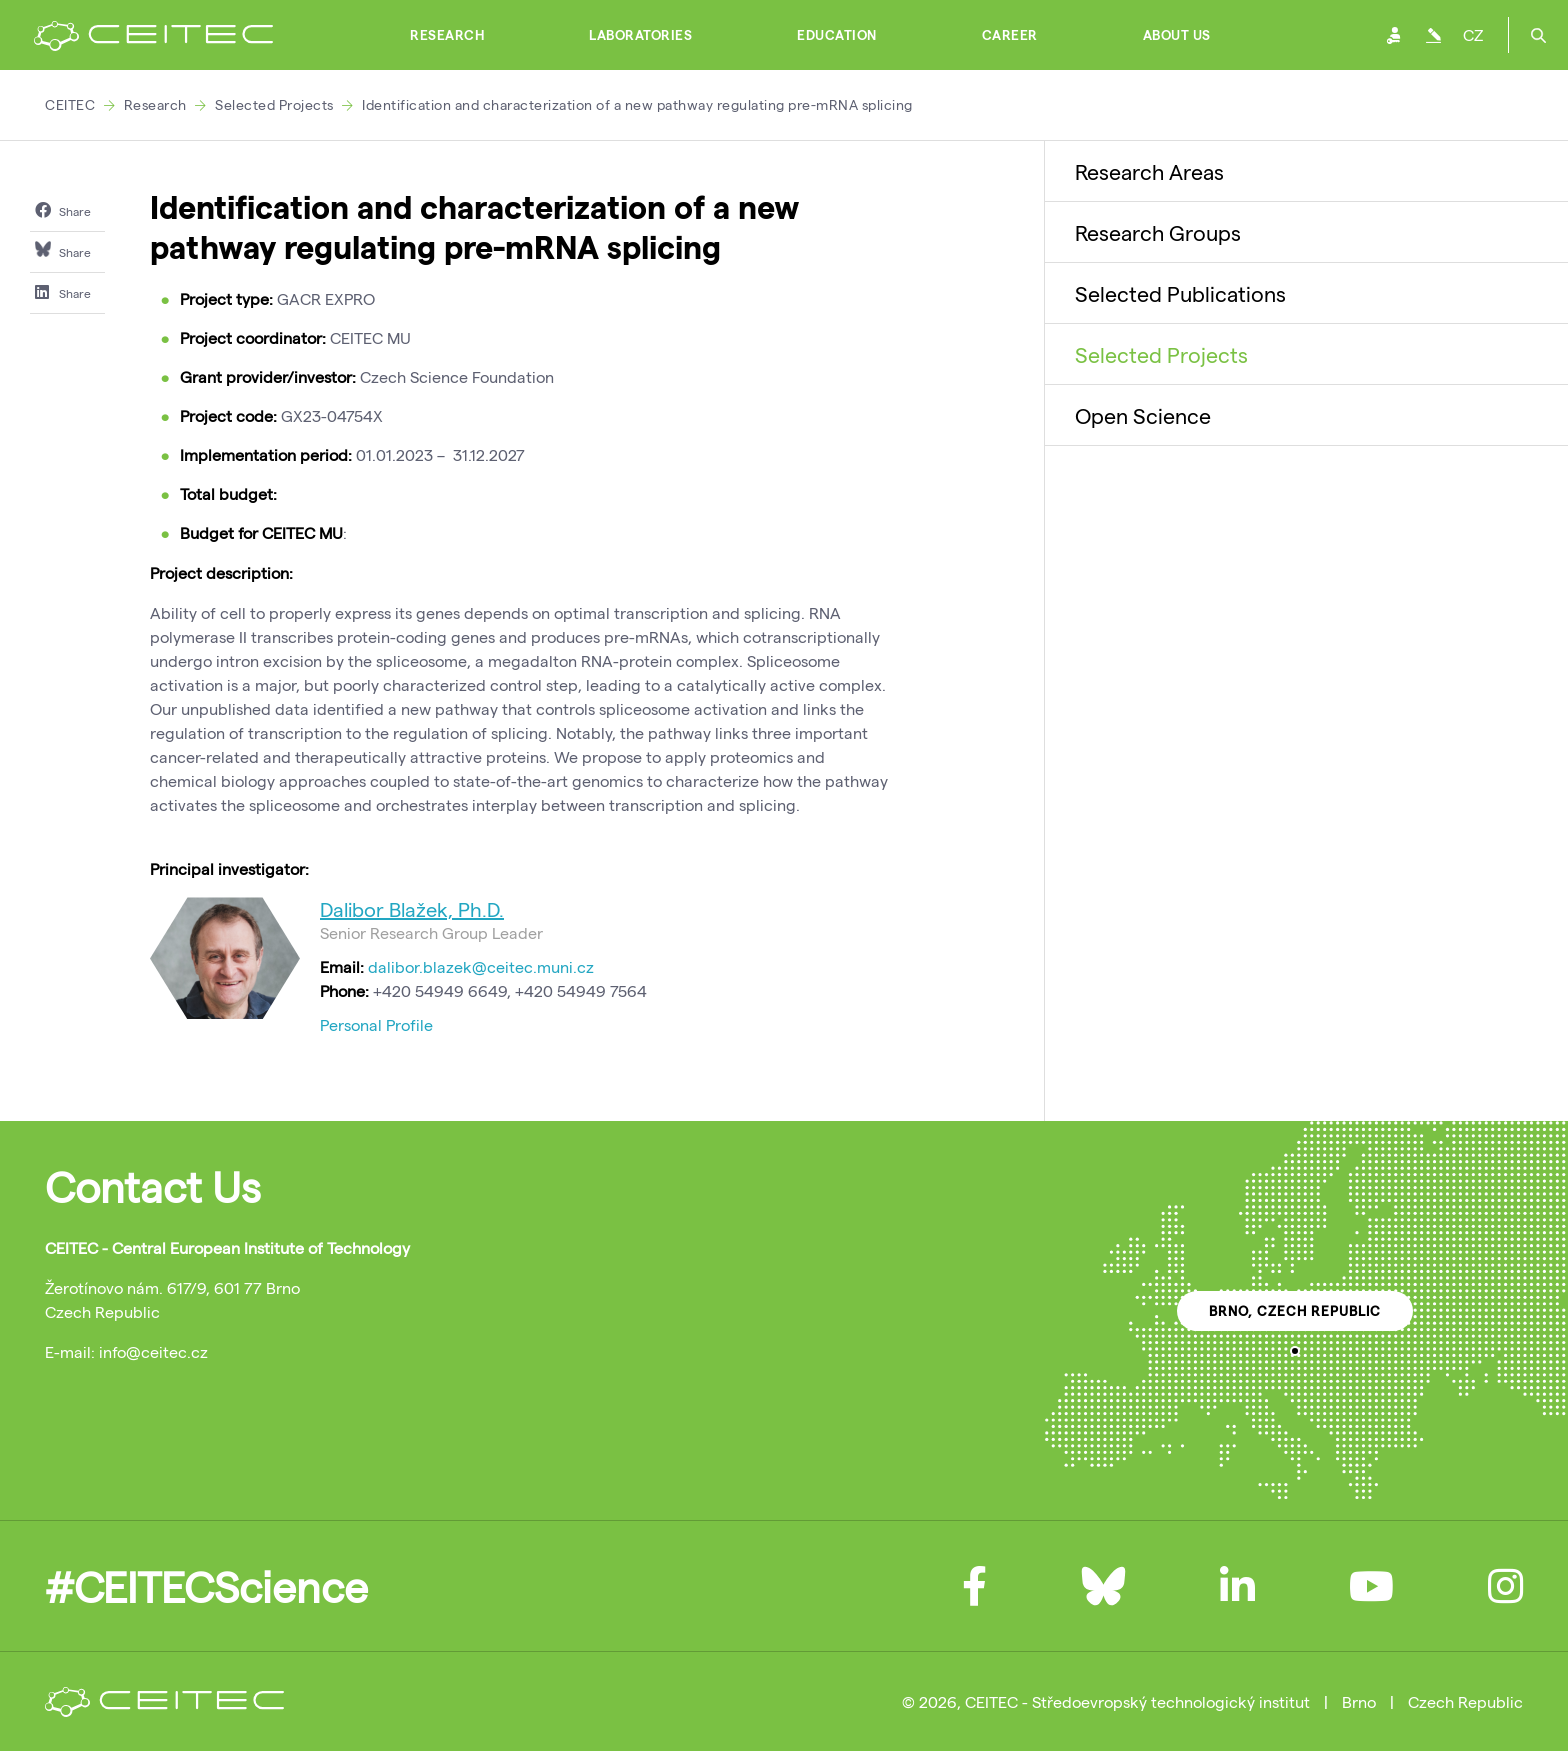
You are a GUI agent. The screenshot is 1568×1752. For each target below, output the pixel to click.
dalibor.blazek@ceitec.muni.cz (481, 966)
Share (63, 210)
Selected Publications (1180, 293)
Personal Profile (376, 1024)
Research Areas (1149, 171)
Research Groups (1158, 232)
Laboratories (640, 35)
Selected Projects (274, 104)
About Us (1177, 35)
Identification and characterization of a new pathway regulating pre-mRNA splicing (637, 104)
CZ (1473, 34)
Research (447, 35)
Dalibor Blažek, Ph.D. (412, 909)
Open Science (1143, 415)
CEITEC (70, 104)
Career (1010, 35)
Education (837, 35)
